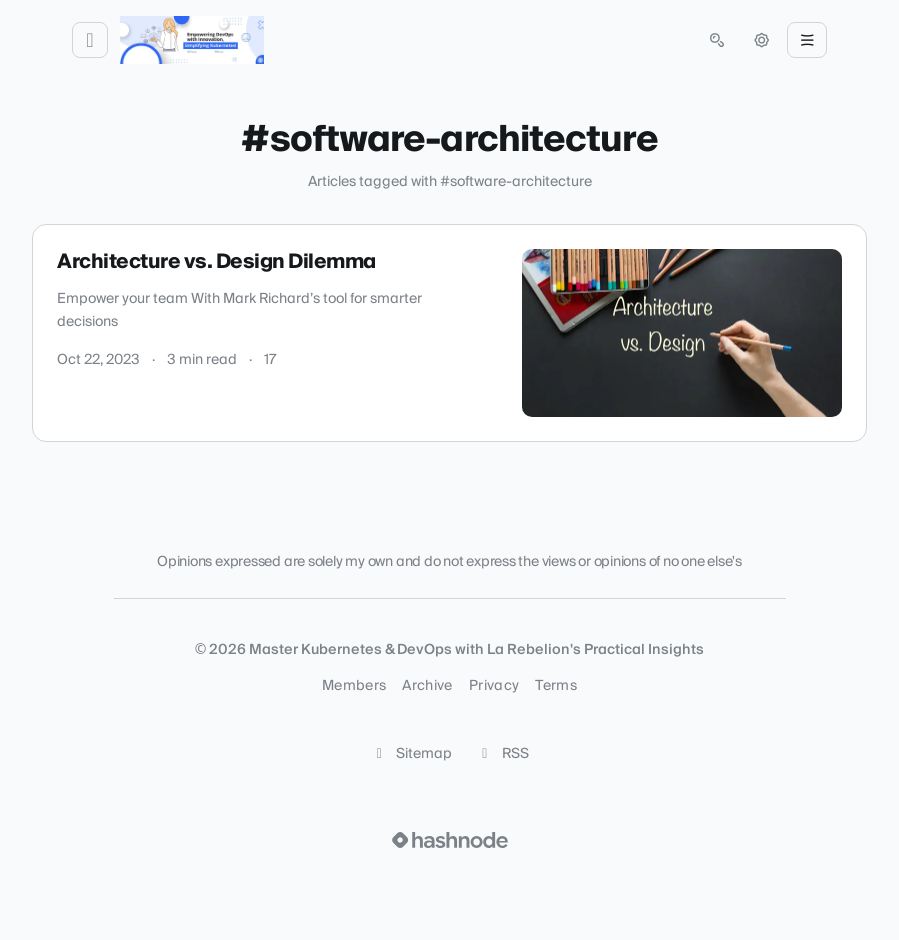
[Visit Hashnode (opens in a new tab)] (450, 840)
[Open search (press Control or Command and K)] (717, 40)
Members (354, 686)
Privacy (494, 686)
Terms (556, 686)
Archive (427, 686)
